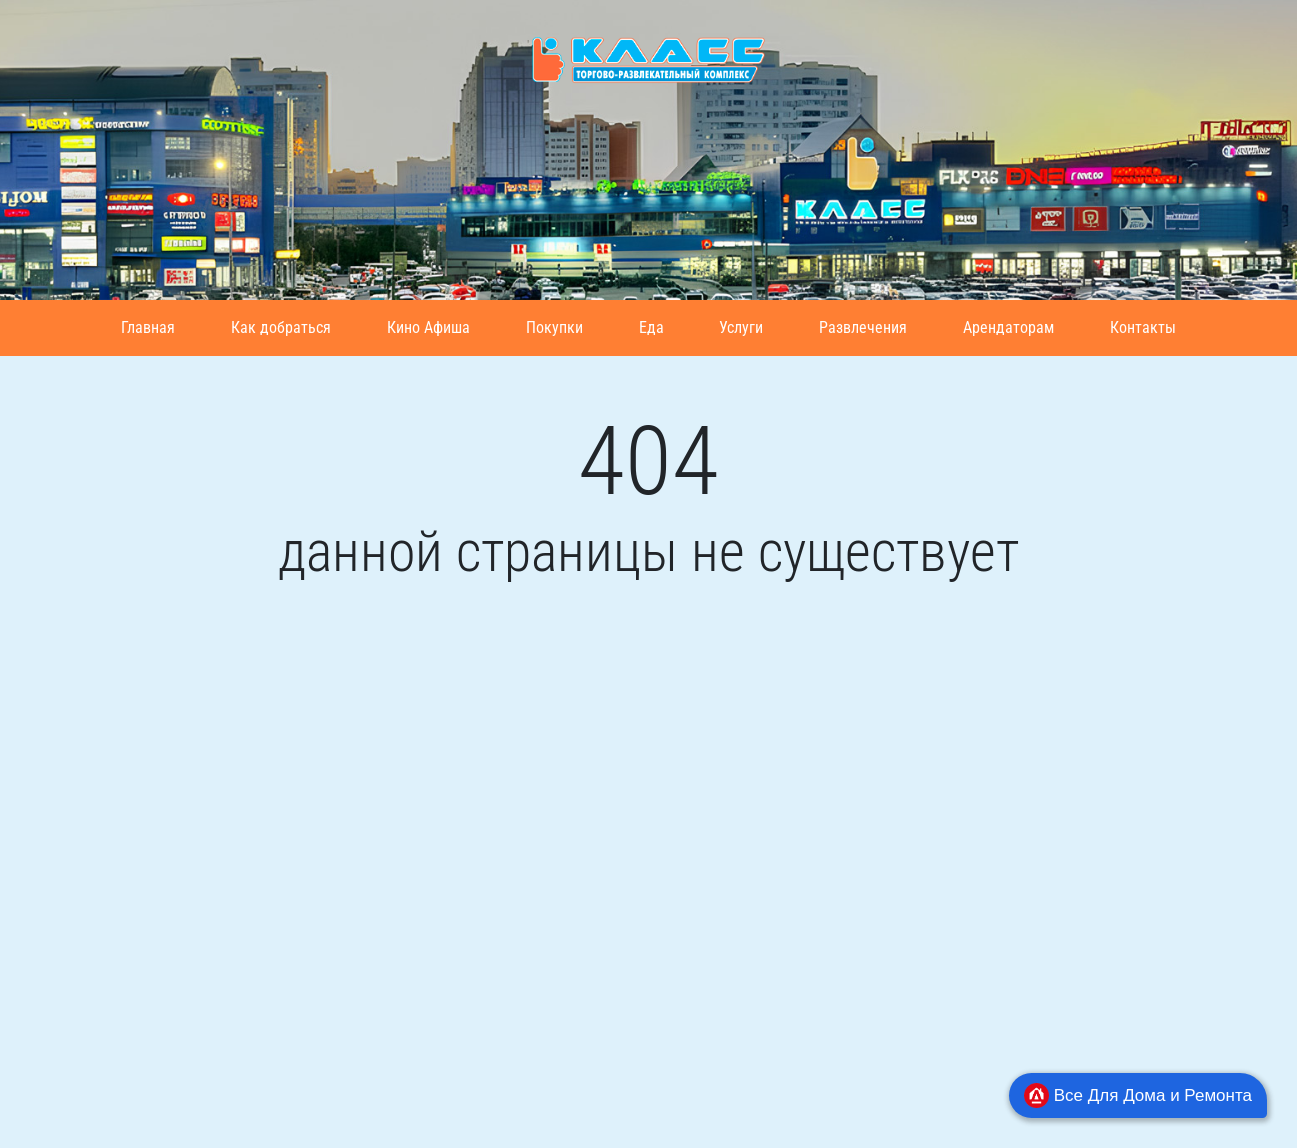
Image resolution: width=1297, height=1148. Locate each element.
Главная (148, 327)
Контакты (1143, 327)
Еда (651, 327)
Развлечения (863, 327)
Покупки (554, 327)
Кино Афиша (428, 327)
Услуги (741, 327)
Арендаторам (1008, 327)
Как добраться (281, 327)
